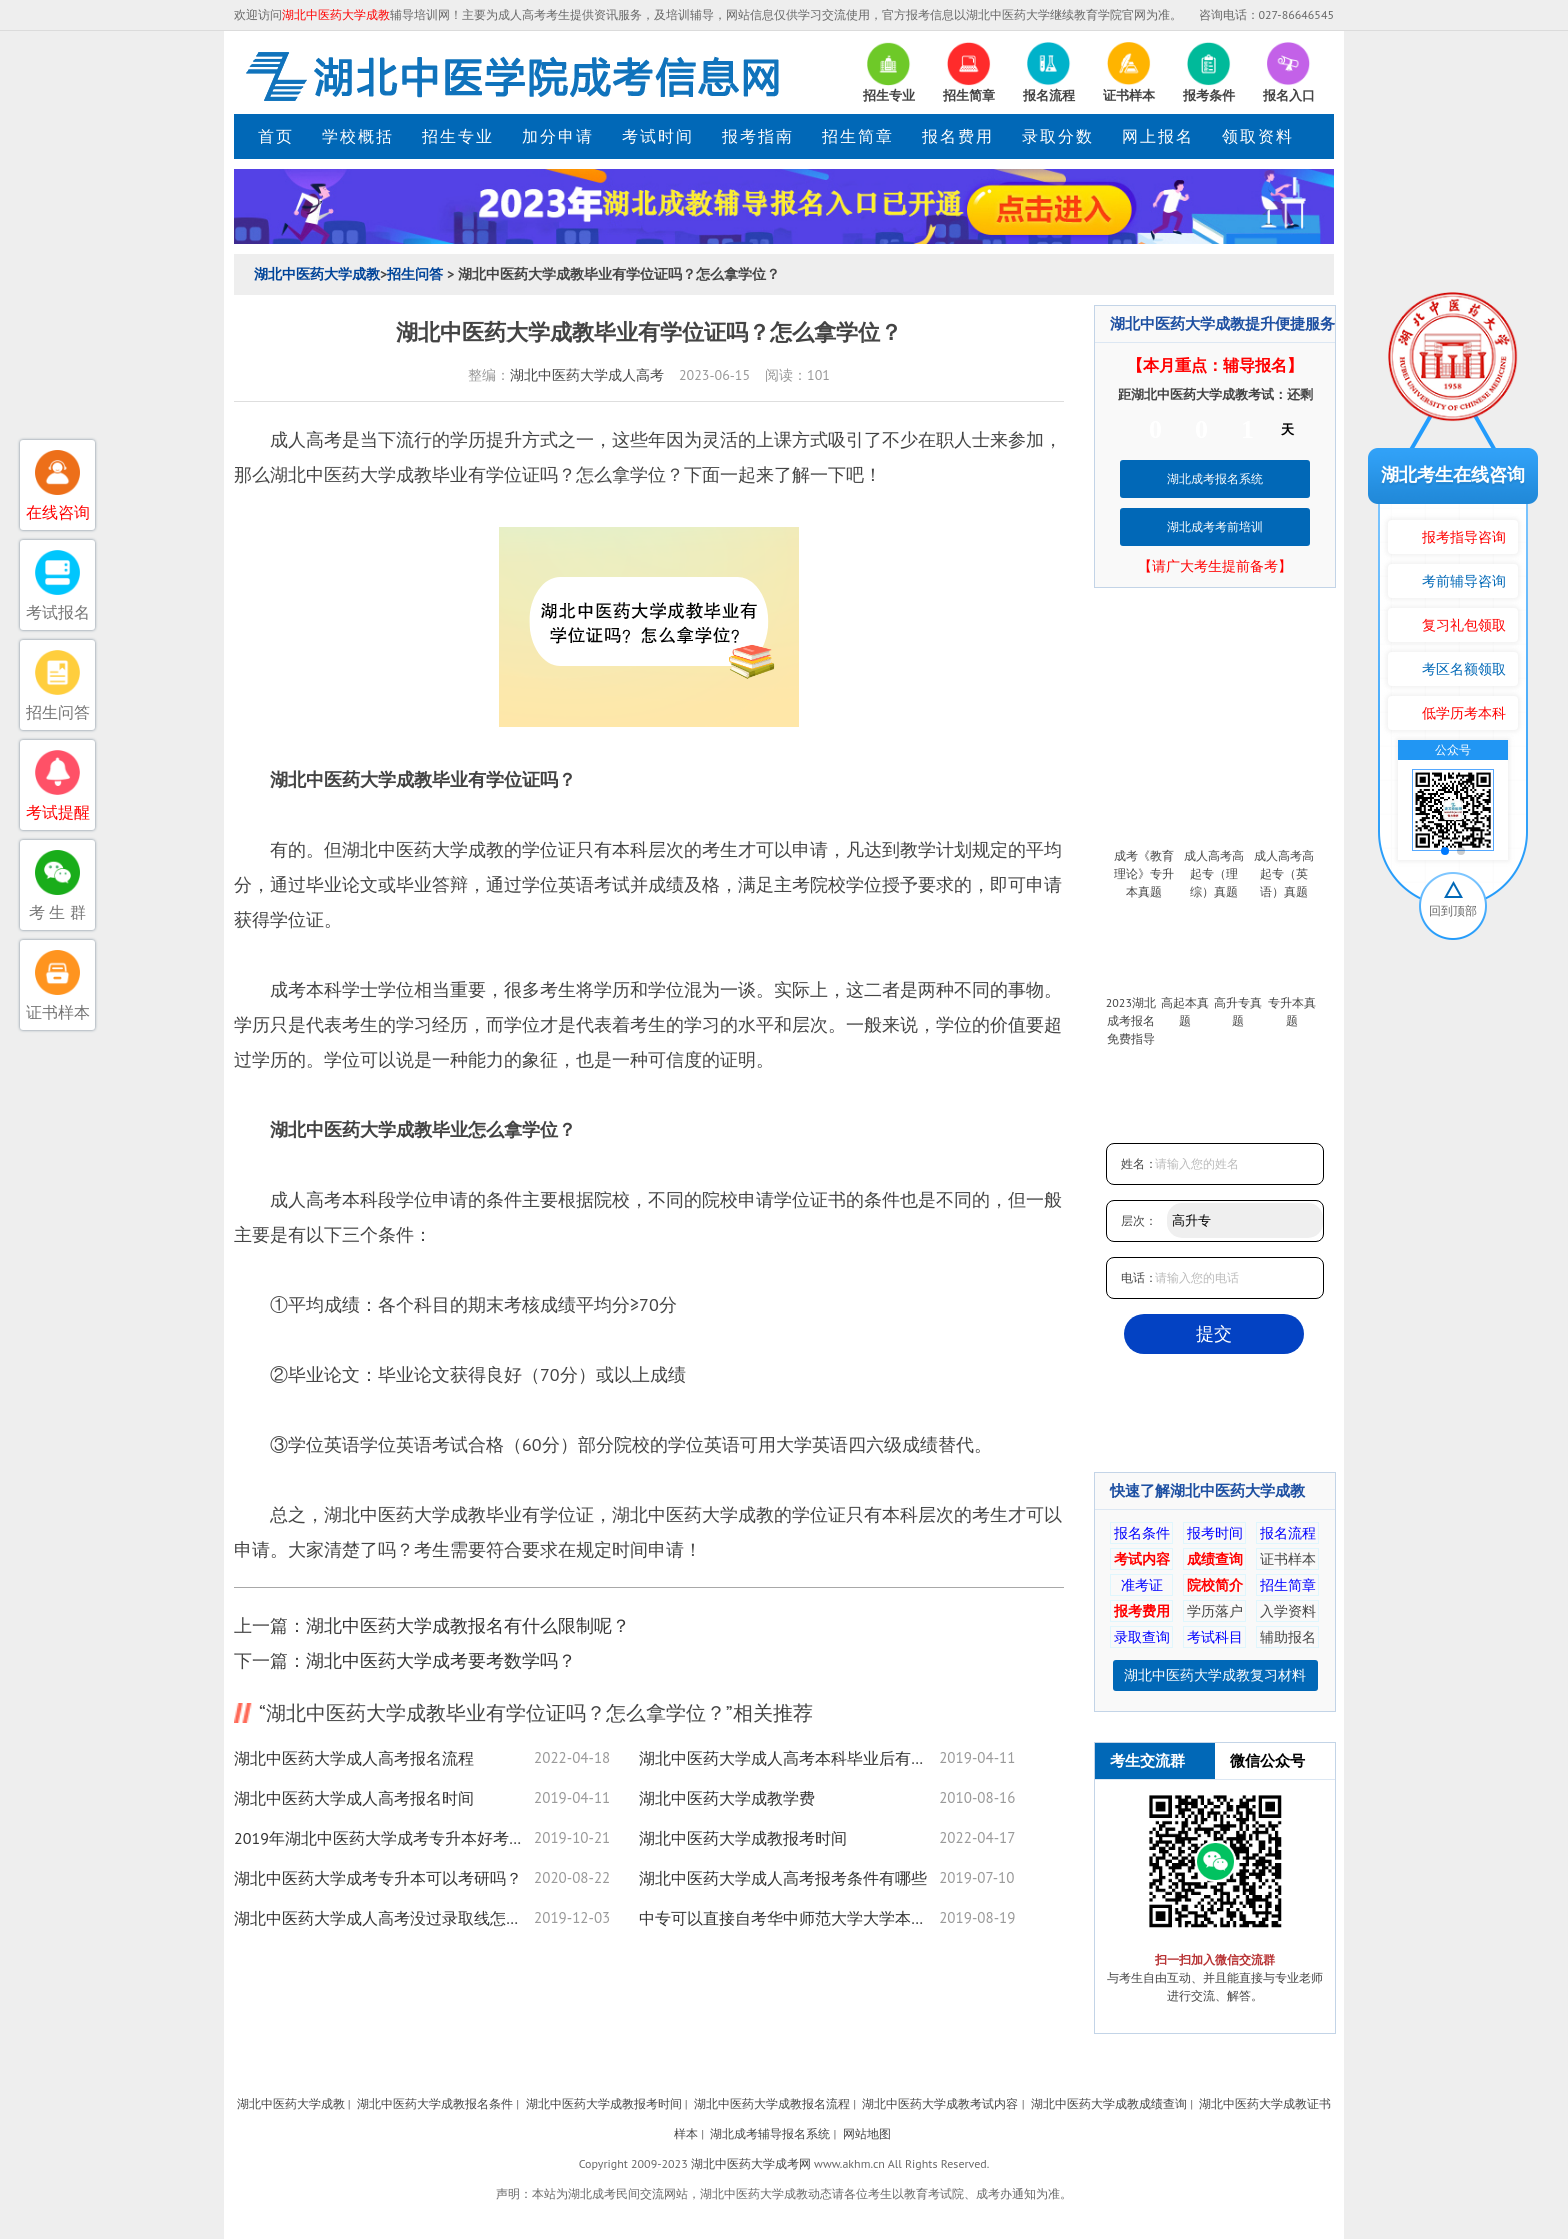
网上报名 (1158, 136)
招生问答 (415, 274)
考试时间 (658, 136)
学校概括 (358, 136)
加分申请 (558, 136)
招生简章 (858, 136)
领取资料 (1258, 136)
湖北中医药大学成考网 (751, 2163)
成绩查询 (1215, 1559)
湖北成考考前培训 (1215, 526)
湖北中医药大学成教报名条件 (435, 2103)
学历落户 (1215, 1611)
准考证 (1142, 1585)
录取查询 (1142, 1637)
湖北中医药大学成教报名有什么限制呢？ (468, 1625)
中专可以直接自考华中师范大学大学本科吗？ (789, 1918)
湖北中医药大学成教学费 (727, 1798)
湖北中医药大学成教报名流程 (772, 2103)
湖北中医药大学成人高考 (587, 375)
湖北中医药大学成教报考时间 (743, 1838)
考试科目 (1215, 1637)
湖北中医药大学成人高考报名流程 (354, 1758)
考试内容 (1142, 1559)
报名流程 (1288, 1533)
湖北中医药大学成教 (317, 274)
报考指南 (758, 136)
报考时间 (1215, 1533)
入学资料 (1288, 1611)
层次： (1139, 1220)
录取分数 (1058, 136)
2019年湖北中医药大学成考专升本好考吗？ (384, 1838)
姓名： (1139, 1163)
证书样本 (1288, 1559)
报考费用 (1142, 1611)
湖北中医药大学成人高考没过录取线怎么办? (384, 1918)
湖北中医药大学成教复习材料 (1215, 1675)
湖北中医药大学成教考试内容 (940, 2103)
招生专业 (458, 136)
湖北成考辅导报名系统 (770, 2133)
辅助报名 (1288, 1637)
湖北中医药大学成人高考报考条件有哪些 (783, 1878)
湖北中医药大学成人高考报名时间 (354, 1798)
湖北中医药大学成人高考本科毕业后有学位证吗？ (789, 1758)
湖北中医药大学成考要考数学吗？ (441, 1660)
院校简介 (1215, 1585)
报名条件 (1142, 1533)
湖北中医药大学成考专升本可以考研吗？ (378, 1878)
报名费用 (958, 136)
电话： (1139, 1277)
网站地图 (867, 2133)
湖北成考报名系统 (1215, 478)
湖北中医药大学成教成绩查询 (1109, 2103)
